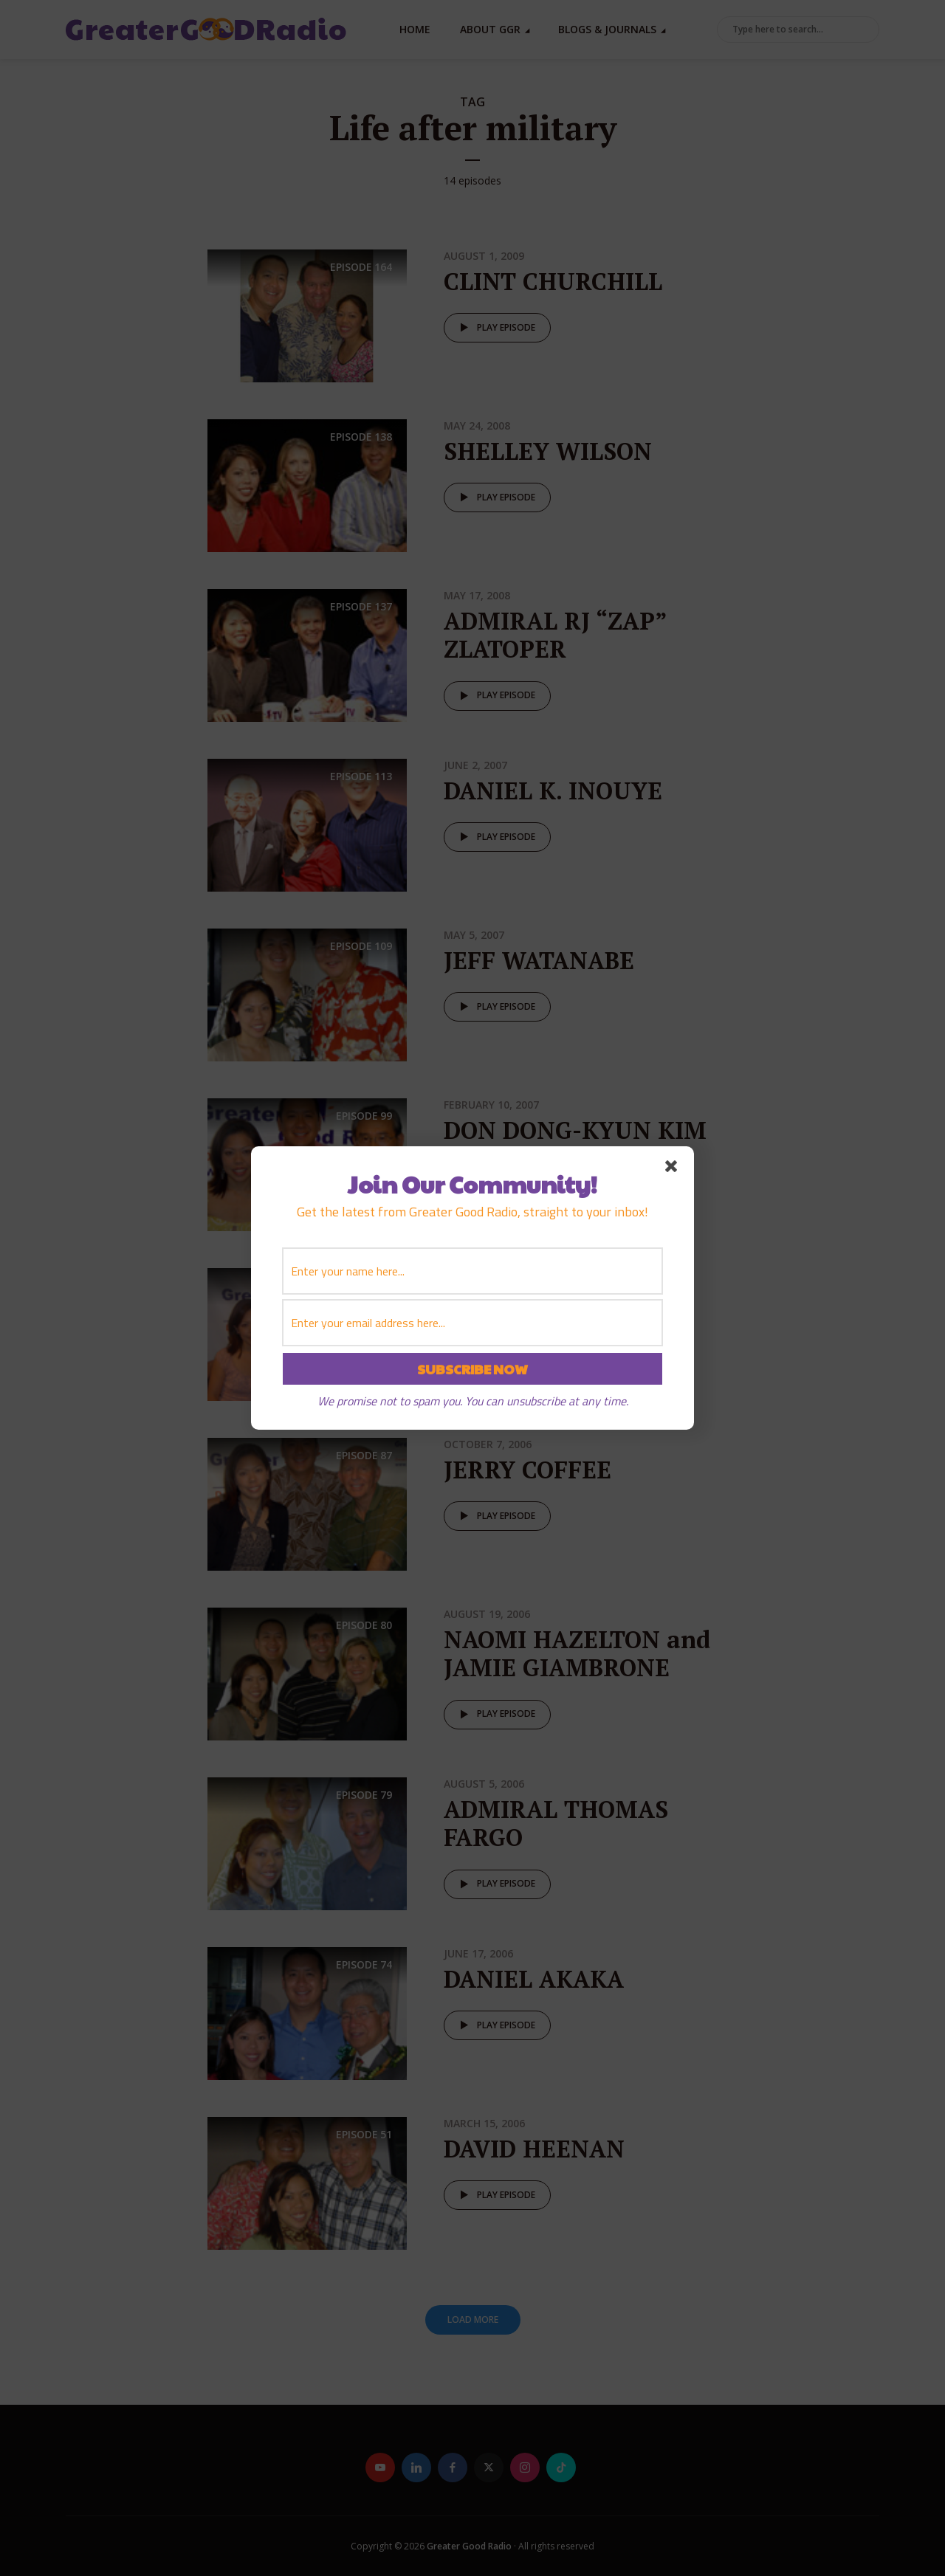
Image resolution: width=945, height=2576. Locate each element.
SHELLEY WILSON (548, 450)
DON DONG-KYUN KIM (575, 1130)
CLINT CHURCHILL (553, 281)
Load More (472, 2319)
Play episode (495, 328)
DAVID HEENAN (534, 2148)
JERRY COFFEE (527, 1469)
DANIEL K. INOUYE (553, 790)
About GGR (490, 29)
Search (865, 30)
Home (414, 29)
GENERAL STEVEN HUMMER (550, 1313)
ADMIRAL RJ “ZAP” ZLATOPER (555, 634)
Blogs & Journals (607, 29)
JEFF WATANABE (539, 960)
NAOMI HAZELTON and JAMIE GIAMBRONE (577, 1653)
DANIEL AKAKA (534, 1978)
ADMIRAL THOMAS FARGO (556, 1823)
